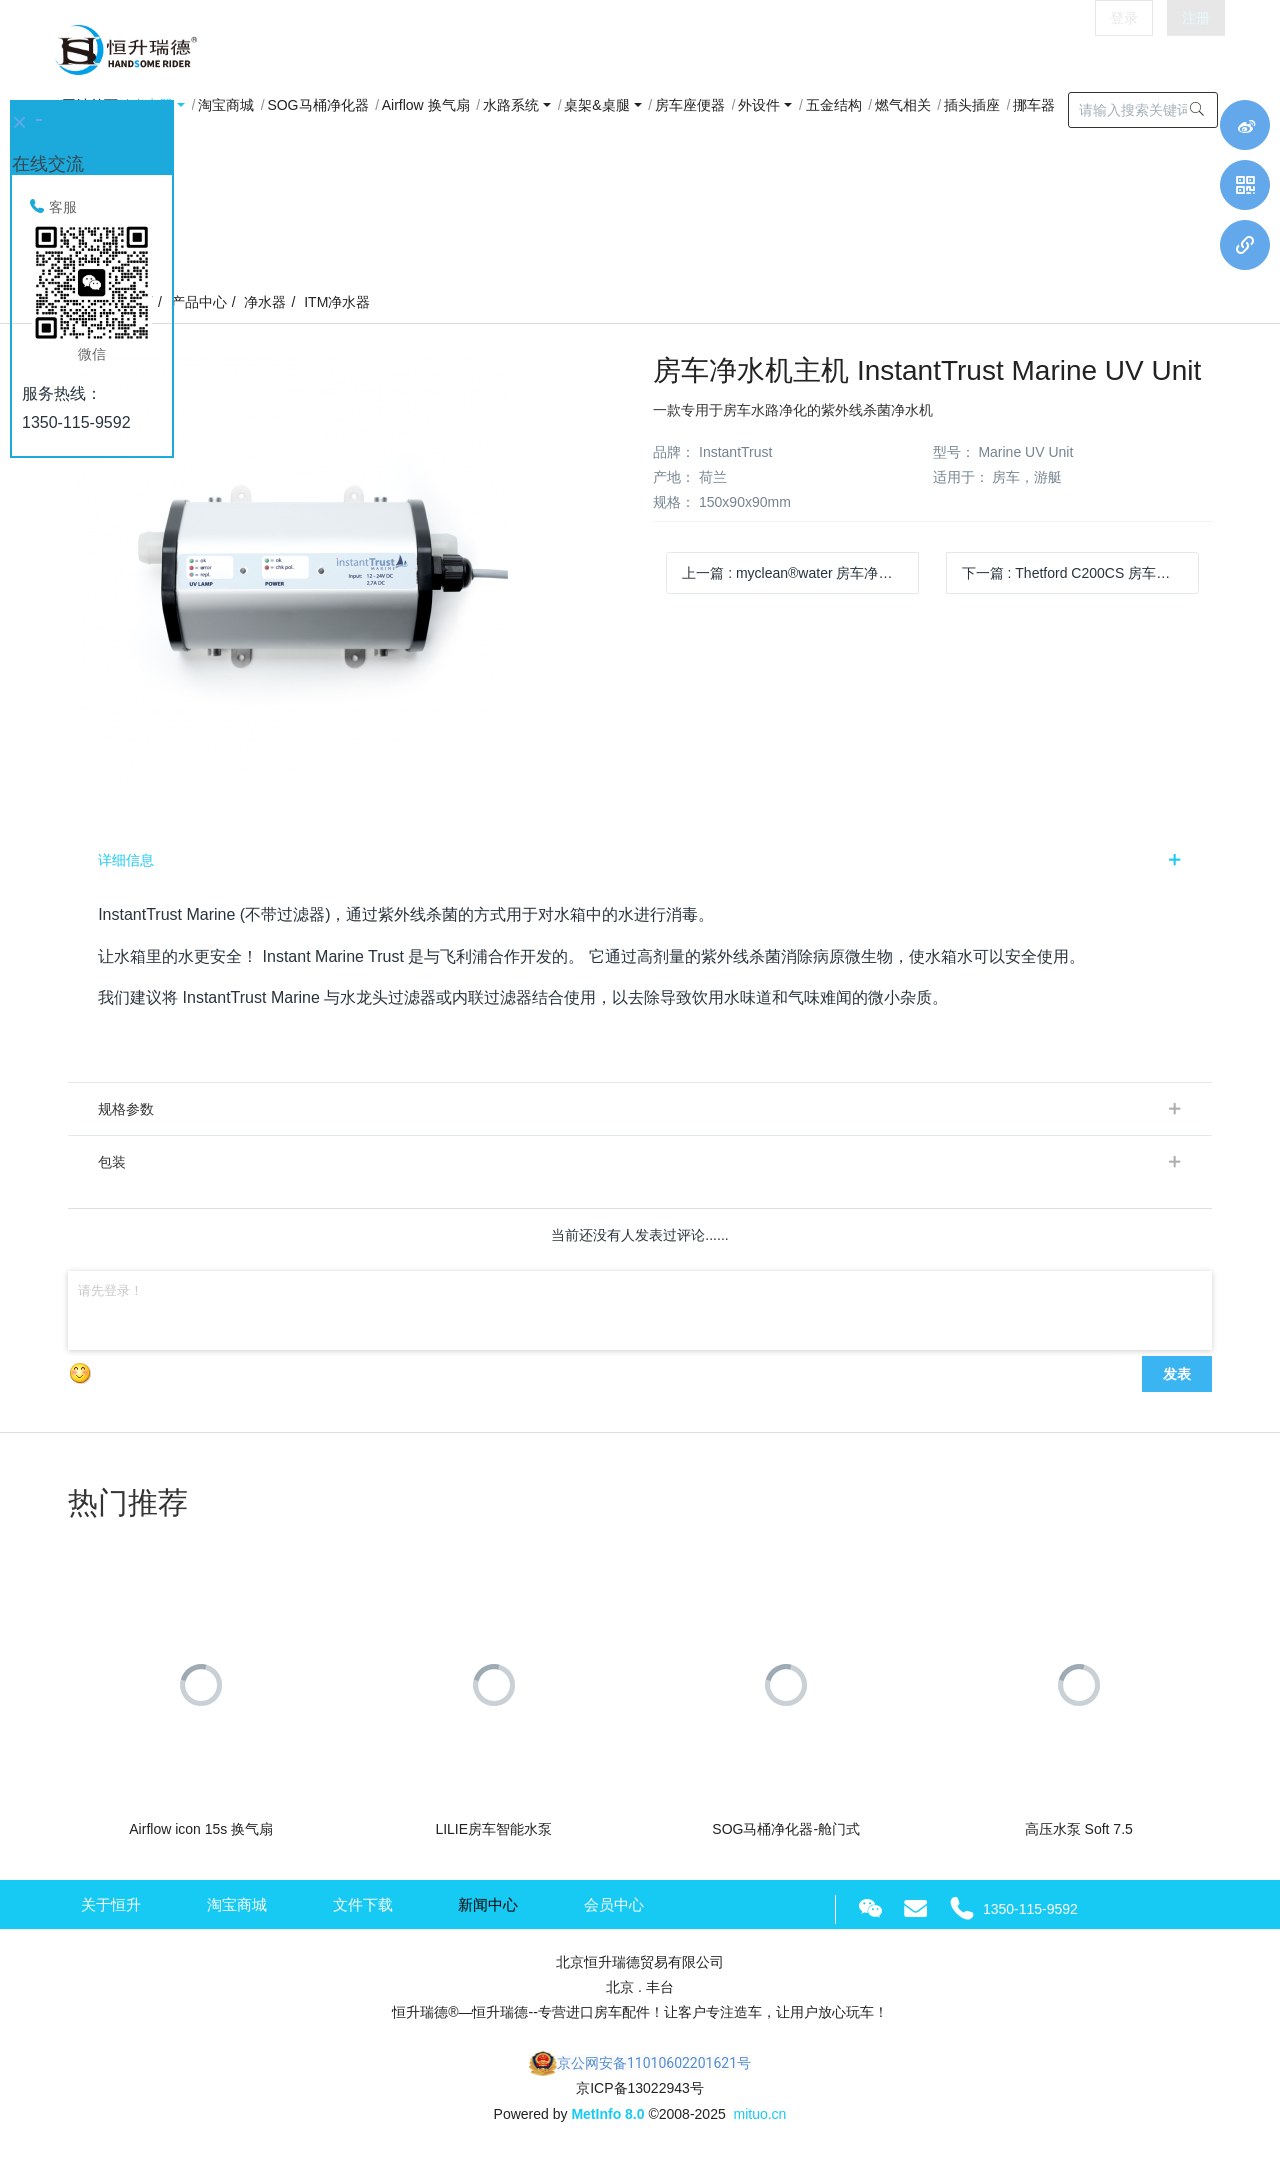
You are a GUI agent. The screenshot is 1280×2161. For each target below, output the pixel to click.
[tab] (640, 860)
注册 (1196, 50)
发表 (1177, 1374)
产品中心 (199, 302)
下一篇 (1080, 573)
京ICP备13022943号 (640, 2088)
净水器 (265, 302)
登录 (1124, 50)
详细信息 (126, 860)
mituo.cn (759, 2114)
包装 (112, 1162)
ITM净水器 (337, 302)
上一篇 (800, 573)
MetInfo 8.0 (607, 2114)
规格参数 (126, 1109)
